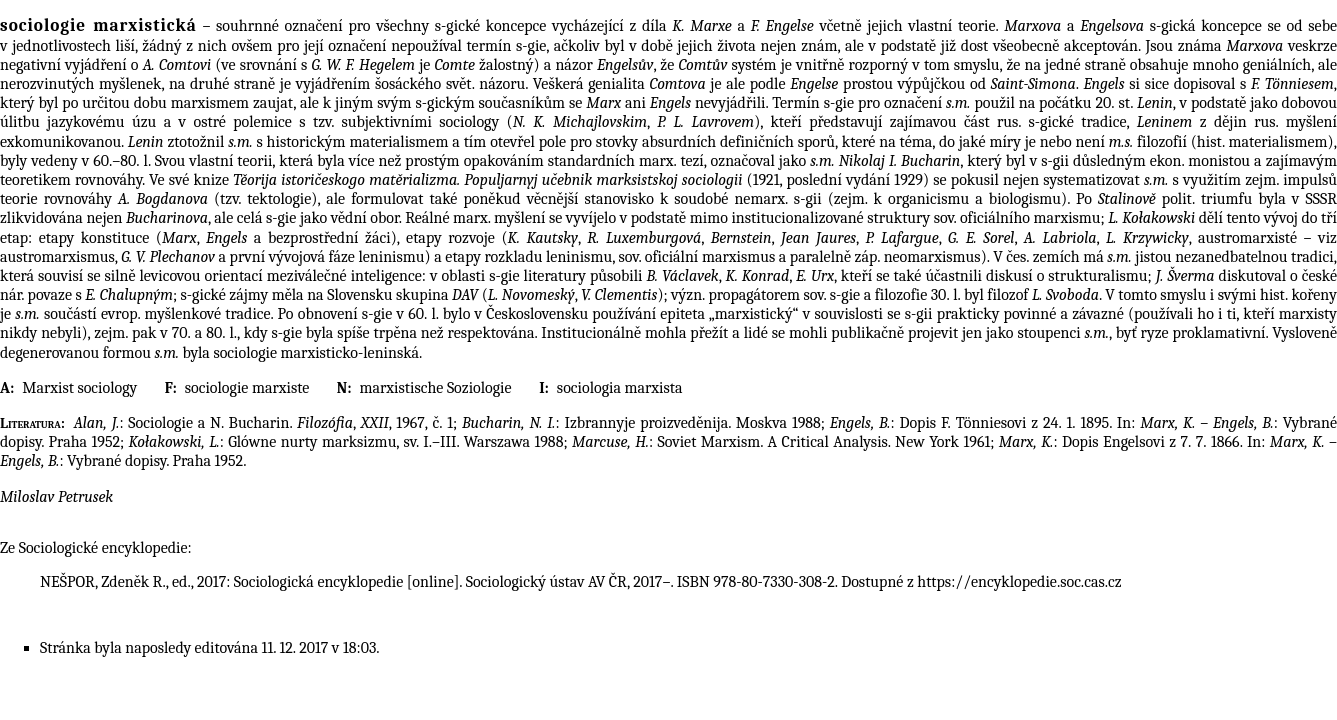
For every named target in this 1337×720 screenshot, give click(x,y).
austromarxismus (57, 257)
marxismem (210, 103)
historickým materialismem (358, 142)
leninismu (391, 257)
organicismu (928, 199)
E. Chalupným (129, 295)
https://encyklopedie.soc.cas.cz (1019, 582)
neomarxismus (932, 257)
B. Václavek (683, 276)
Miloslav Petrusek (56, 497)
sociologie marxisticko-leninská (316, 353)
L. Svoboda (1065, 295)
